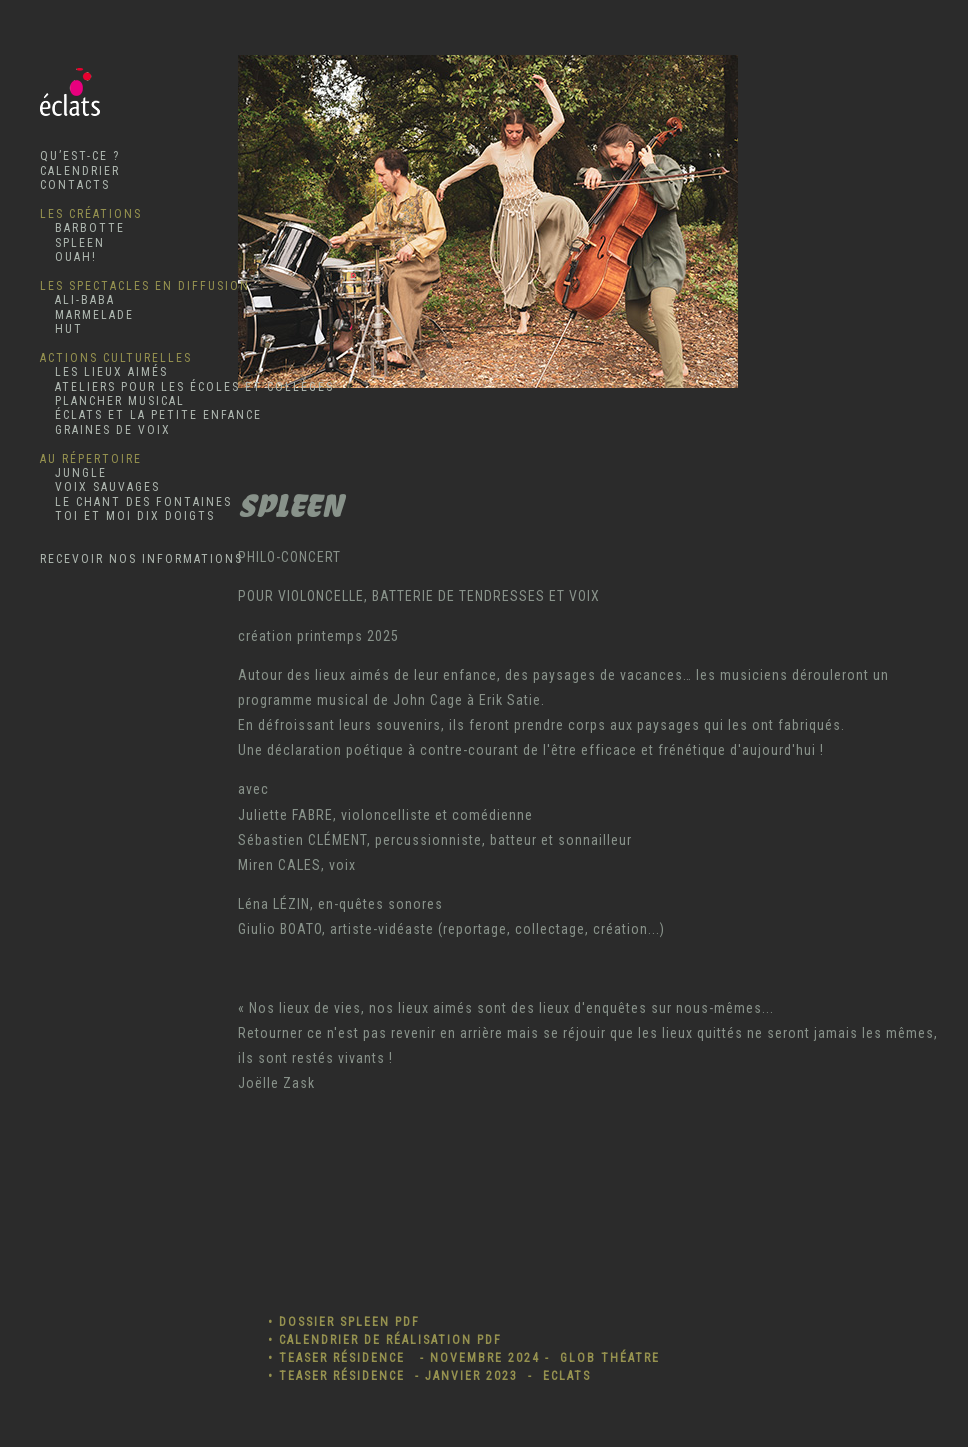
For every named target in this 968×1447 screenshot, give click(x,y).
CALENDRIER (80, 171)
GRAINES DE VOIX (105, 430)
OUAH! (68, 257)
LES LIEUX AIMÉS (104, 372)
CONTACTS (75, 185)
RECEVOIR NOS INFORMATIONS (141, 559)
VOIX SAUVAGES (100, 487)
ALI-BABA (77, 300)
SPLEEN (72, 243)
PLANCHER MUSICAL (112, 401)
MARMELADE (87, 315)
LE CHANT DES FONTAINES (136, 502)
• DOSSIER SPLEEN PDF (344, 1322)
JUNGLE (73, 473)
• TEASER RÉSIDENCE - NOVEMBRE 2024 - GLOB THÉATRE (464, 1358)
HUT (61, 329)
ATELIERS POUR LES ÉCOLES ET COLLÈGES (187, 387)
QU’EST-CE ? (80, 156)
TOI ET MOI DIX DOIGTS (127, 516)
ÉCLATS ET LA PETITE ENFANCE (151, 415)
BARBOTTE (82, 228)
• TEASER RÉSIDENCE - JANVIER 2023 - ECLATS (429, 1376)
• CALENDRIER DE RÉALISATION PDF (385, 1340)
